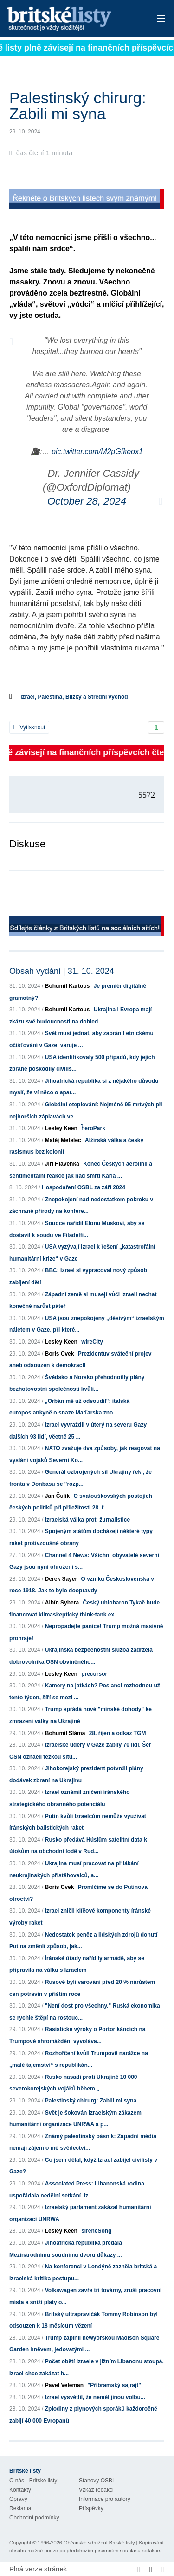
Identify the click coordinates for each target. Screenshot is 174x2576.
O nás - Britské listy (33, 2480)
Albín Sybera (62, 1602)
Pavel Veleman (64, 2385)
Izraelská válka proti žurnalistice (87, 1519)
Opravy (18, 2499)
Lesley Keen (61, 1128)
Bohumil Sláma (65, 1733)
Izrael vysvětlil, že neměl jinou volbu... (95, 2397)
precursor (94, 1674)
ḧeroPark (93, 1128)
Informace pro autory (104, 2499)
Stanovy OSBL (97, 2480)
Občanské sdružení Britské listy (99, 2542)
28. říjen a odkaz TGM (117, 1733)
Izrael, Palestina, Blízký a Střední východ (74, 697)
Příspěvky (91, 2508)
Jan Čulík (57, 1496)
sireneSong (96, 2231)
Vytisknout (29, 727)
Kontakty (20, 2490)
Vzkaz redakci (96, 2490)
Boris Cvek (59, 1354)
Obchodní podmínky (34, 2517)
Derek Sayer (61, 1579)
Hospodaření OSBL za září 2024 (83, 1187)
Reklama (20, 2508)
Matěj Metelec (63, 1140)
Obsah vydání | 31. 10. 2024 (61, 971)
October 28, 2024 (86, 501)
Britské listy (71, 19)
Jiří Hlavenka (62, 1164)
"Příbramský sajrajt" (114, 2385)
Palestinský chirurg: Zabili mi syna (90, 2100)
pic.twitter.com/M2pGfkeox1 (97, 451)
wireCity (92, 1342)
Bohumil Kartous (67, 986)
